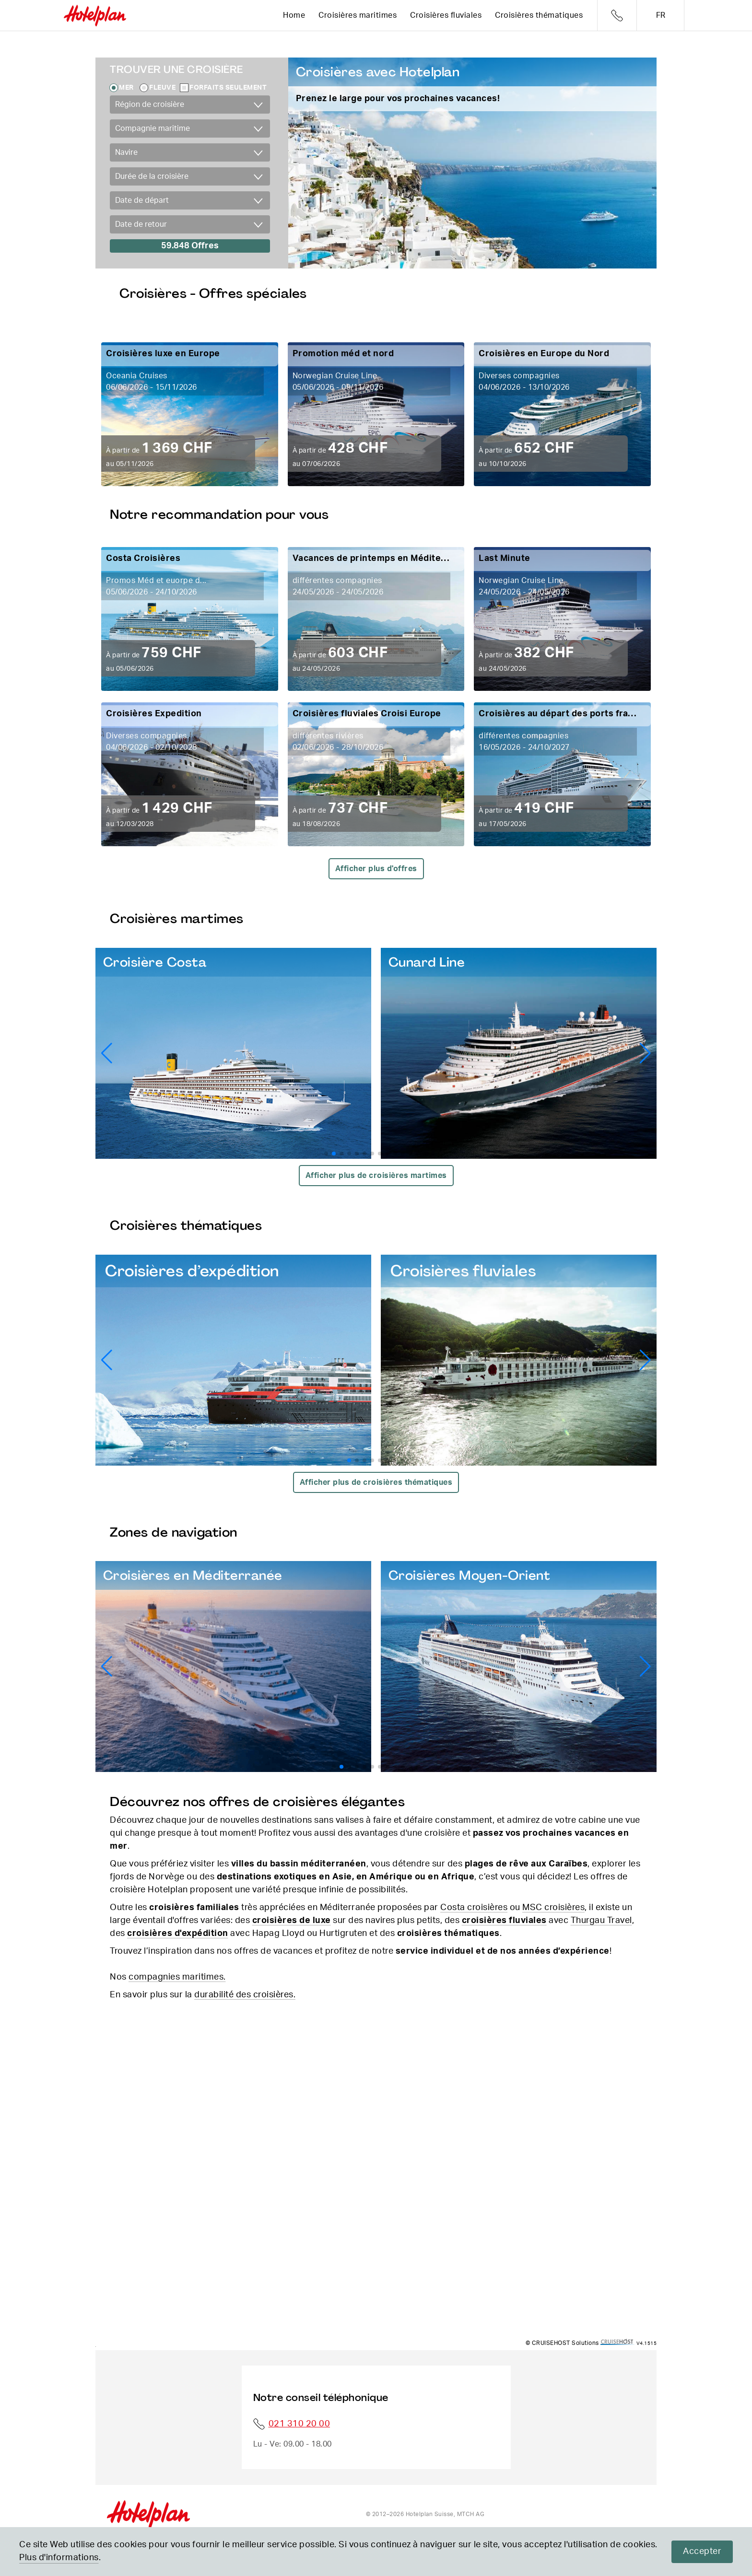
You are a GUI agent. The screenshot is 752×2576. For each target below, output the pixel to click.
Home (294, 15)
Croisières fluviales (446, 15)
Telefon (617, 16)
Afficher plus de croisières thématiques (376, 1482)
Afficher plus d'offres (376, 869)
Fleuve (162, 87)
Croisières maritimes (357, 15)
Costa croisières (473, 1907)
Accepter (702, 2551)
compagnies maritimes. (177, 1977)
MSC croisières (553, 1907)
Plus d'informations (59, 2557)
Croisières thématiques (539, 15)
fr (660, 15)
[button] (645, 1053)
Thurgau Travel (601, 1920)
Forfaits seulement (228, 87)
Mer (126, 87)
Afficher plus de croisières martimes (376, 1175)
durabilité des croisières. (244, 1995)
